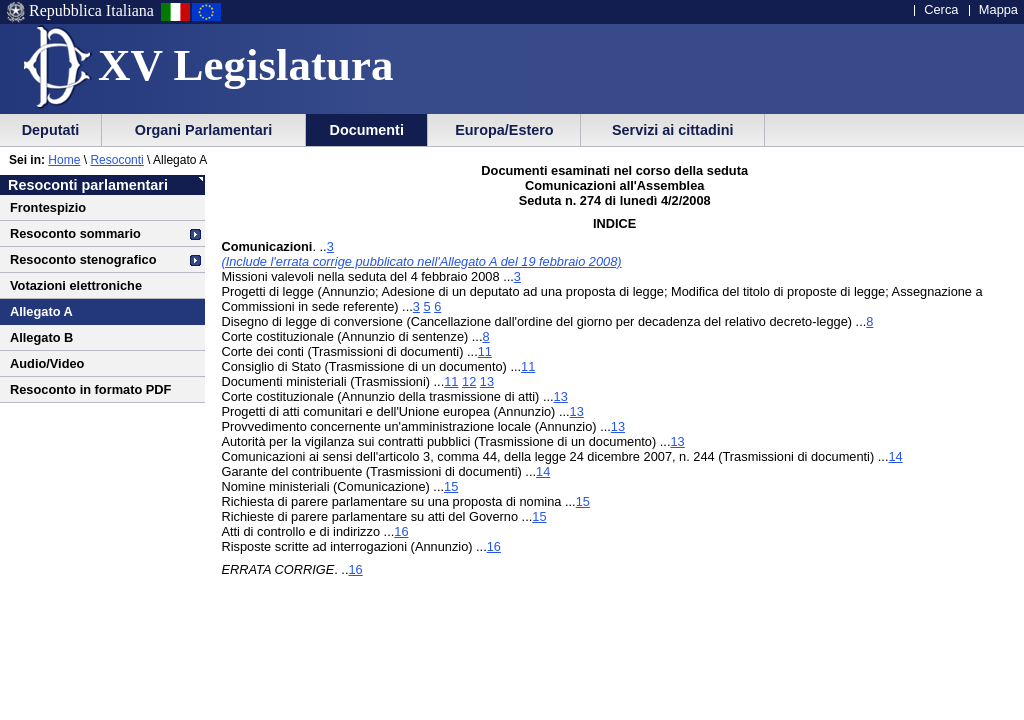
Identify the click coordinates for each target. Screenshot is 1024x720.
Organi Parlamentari (204, 130)
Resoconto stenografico (83, 259)
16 (401, 531)
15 (451, 486)
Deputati (51, 130)
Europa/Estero (504, 130)
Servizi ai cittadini (673, 130)
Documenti (367, 130)
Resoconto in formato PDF (90, 389)
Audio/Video (47, 363)
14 (895, 456)
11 (485, 351)
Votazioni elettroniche (76, 285)
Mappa (998, 9)
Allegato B (41, 337)
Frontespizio (48, 207)
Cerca (941, 9)
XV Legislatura (245, 65)
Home (64, 160)
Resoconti (116, 160)
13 (487, 381)
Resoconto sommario (75, 233)
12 (469, 381)
